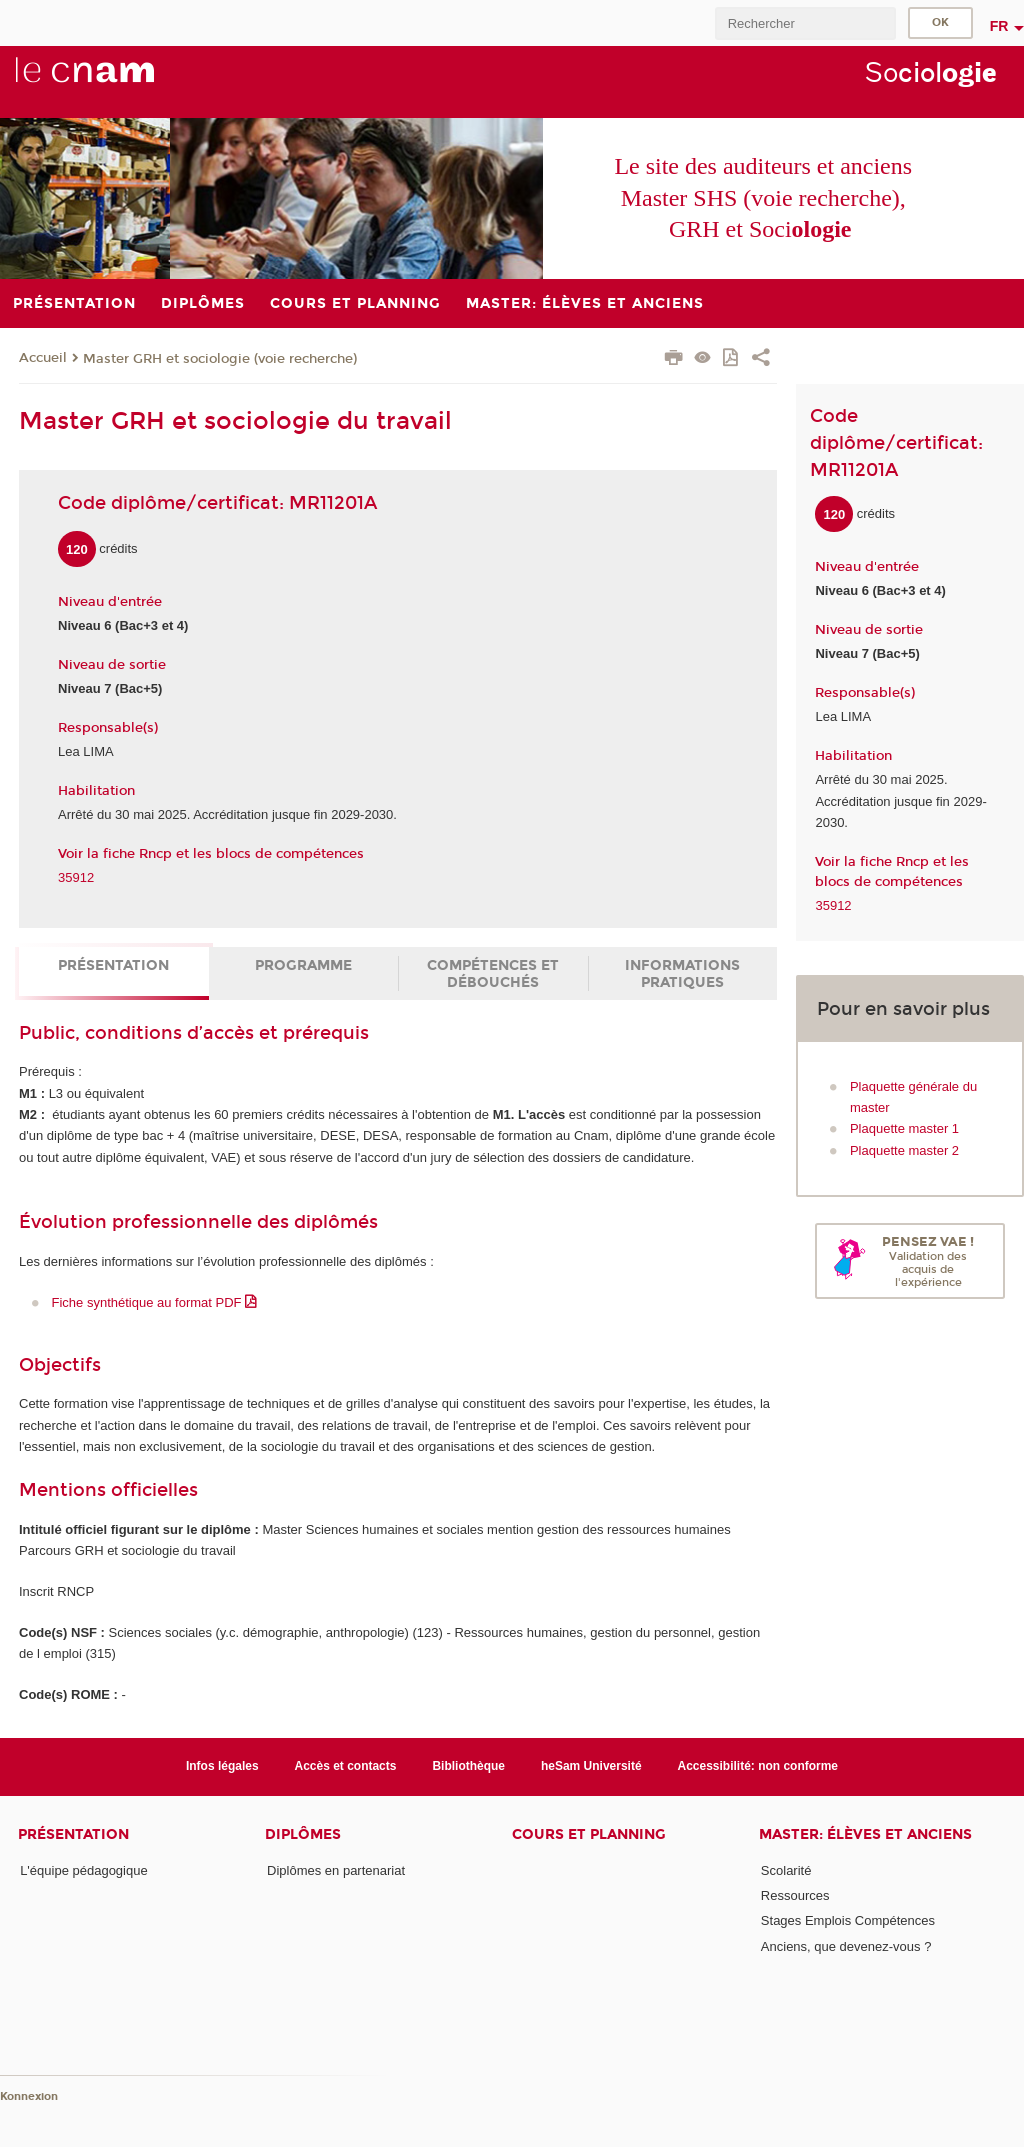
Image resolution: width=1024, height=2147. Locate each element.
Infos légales (222, 1766)
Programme (303, 965)
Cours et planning (589, 1834)
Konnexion (29, 2096)
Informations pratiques (682, 974)
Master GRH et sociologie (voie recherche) (220, 359)
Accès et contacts (346, 1766)
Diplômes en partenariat (336, 1870)
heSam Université (591, 1766)
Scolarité (786, 1870)
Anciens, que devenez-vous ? (846, 1946)
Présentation (113, 965)
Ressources (795, 1895)
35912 (76, 877)
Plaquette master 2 (904, 1150)
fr (999, 26)
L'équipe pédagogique (84, 1870)
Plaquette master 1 (904, 1128)
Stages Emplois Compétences (848, 1920)
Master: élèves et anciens (865, 1834)
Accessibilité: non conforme (758, 1766)
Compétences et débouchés (493, 974)
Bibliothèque (468, 1766)
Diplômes (303, 1834)
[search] (805, 23)
